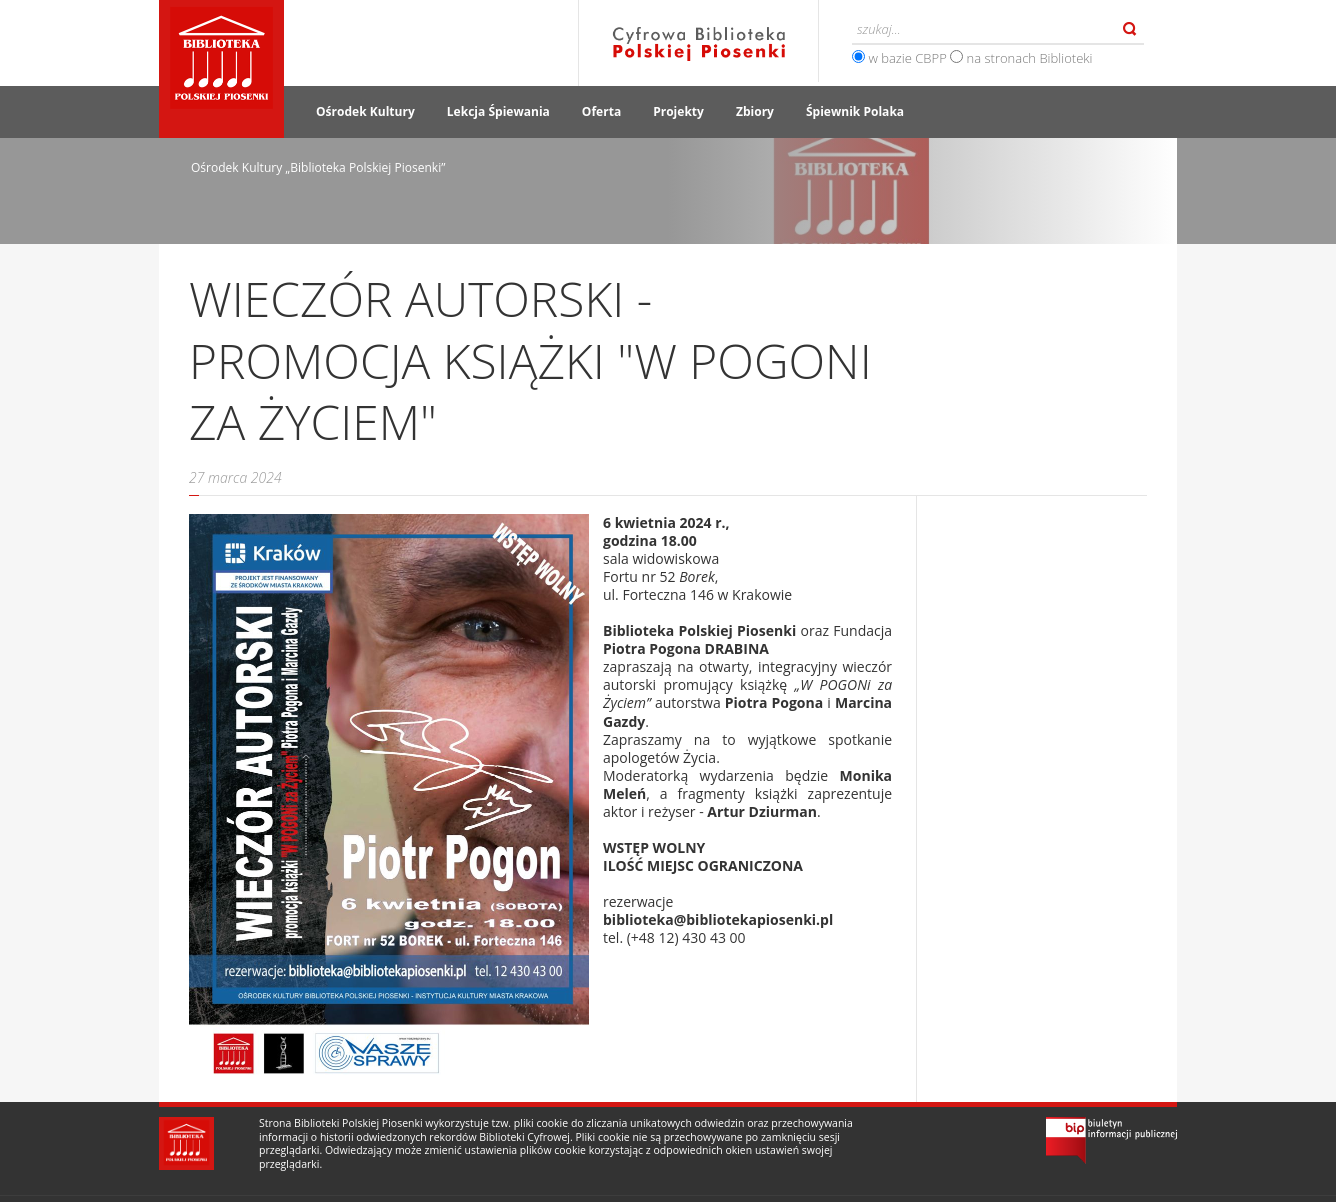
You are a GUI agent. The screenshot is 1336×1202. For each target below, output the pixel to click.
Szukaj (1130, 29)
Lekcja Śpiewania (498, 111)
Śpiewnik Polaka (855, 111)
